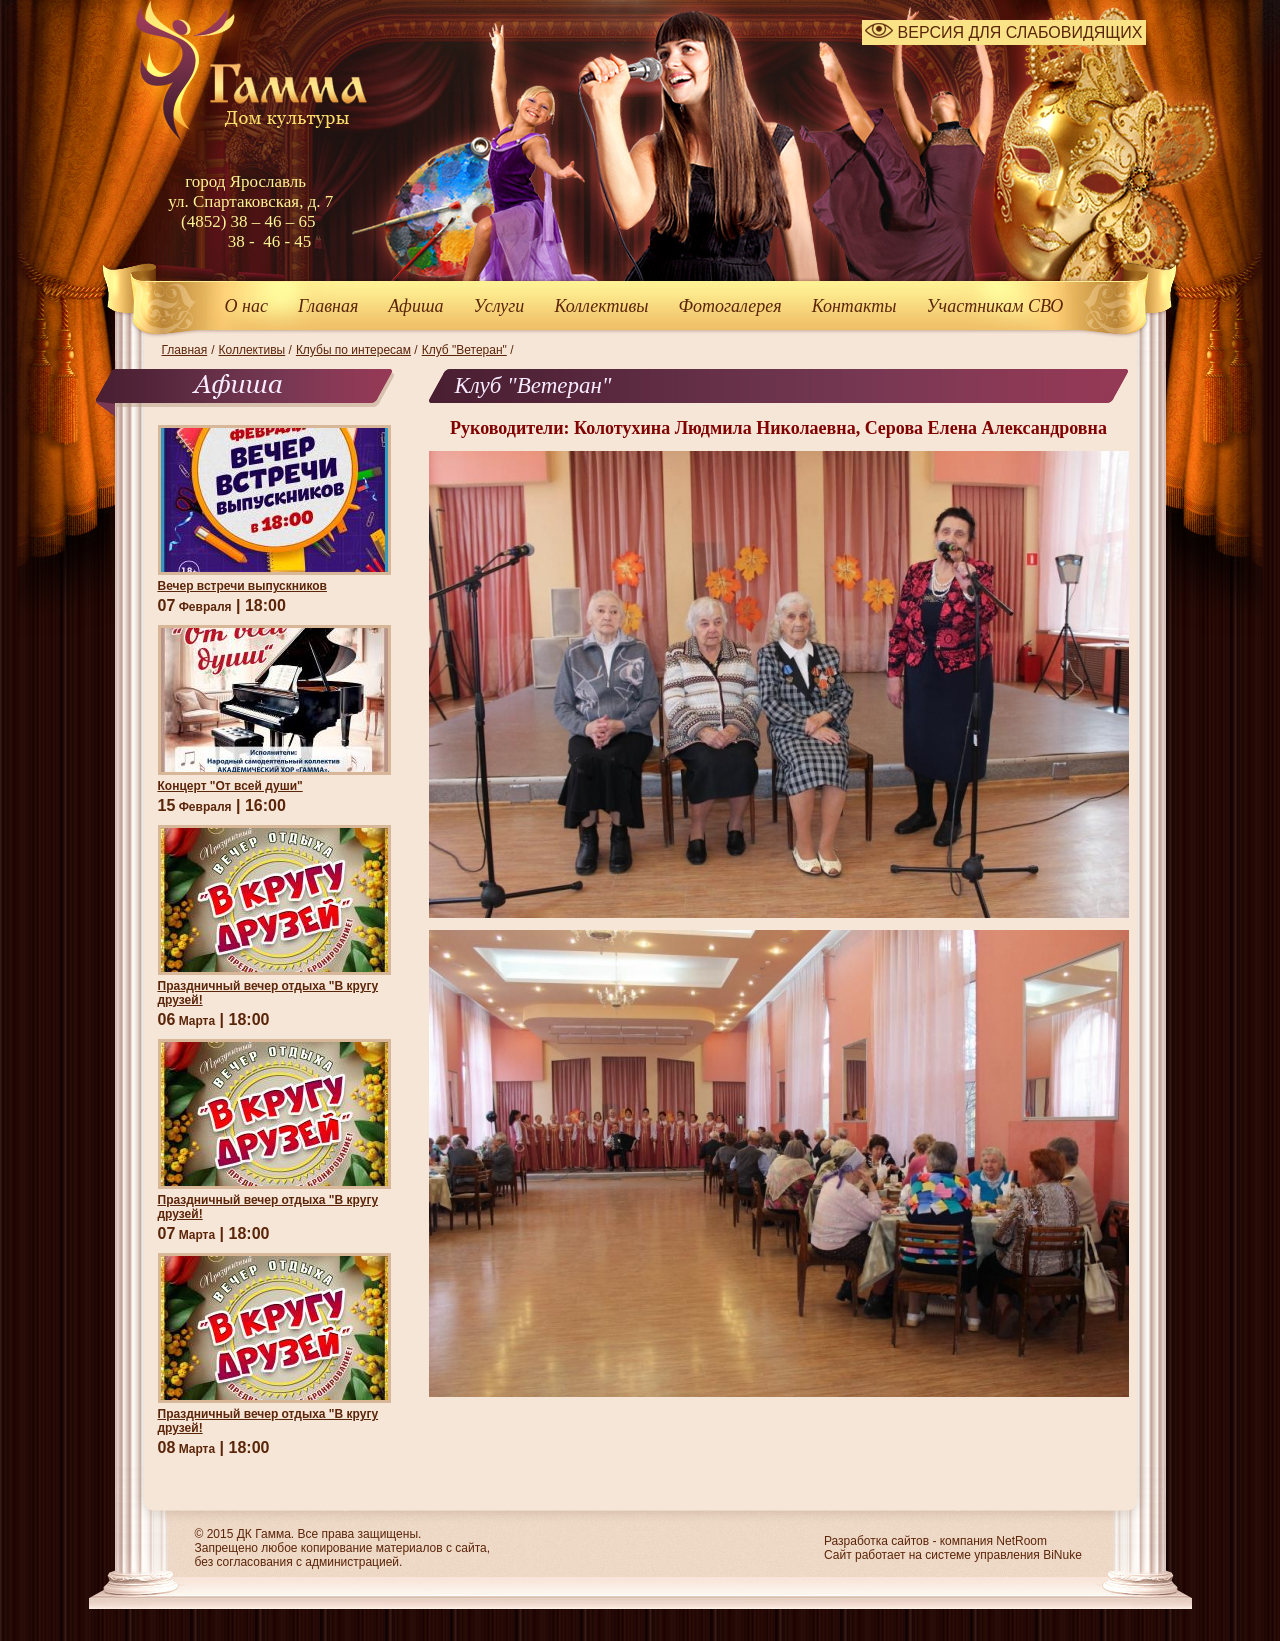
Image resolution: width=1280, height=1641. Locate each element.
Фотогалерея (730, 306)
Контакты (854, 306)
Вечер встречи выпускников (242, 586)
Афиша (415, 306)
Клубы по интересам (353, 350)
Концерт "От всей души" (230, 786)
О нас (246, 306)
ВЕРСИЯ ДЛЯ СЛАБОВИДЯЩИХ (1003, 32)
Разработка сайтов (876, 1541)
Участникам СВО (994, 306)
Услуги (498, 306)
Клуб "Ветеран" (464, 350)
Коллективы (601, 306)
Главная (328, 306)
